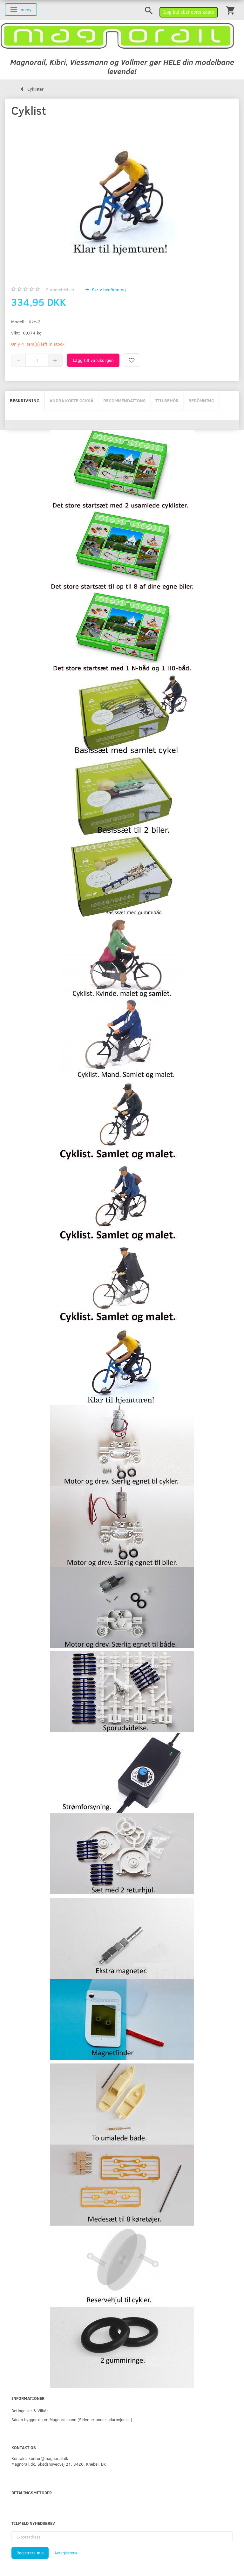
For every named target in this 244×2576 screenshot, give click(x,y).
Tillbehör (167, 400)
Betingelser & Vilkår (29, 2410)
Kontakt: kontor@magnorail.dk (39, 2458)
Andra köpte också (71, 400)
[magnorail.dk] (117, 35)
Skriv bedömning (108, 289)
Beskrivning (25, 400)
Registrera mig (30, 2553)
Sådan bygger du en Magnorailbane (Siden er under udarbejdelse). (72, 2419)
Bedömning (201, 400)
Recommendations (124, 400)
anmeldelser (60, 289)
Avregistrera (65, 2553)
